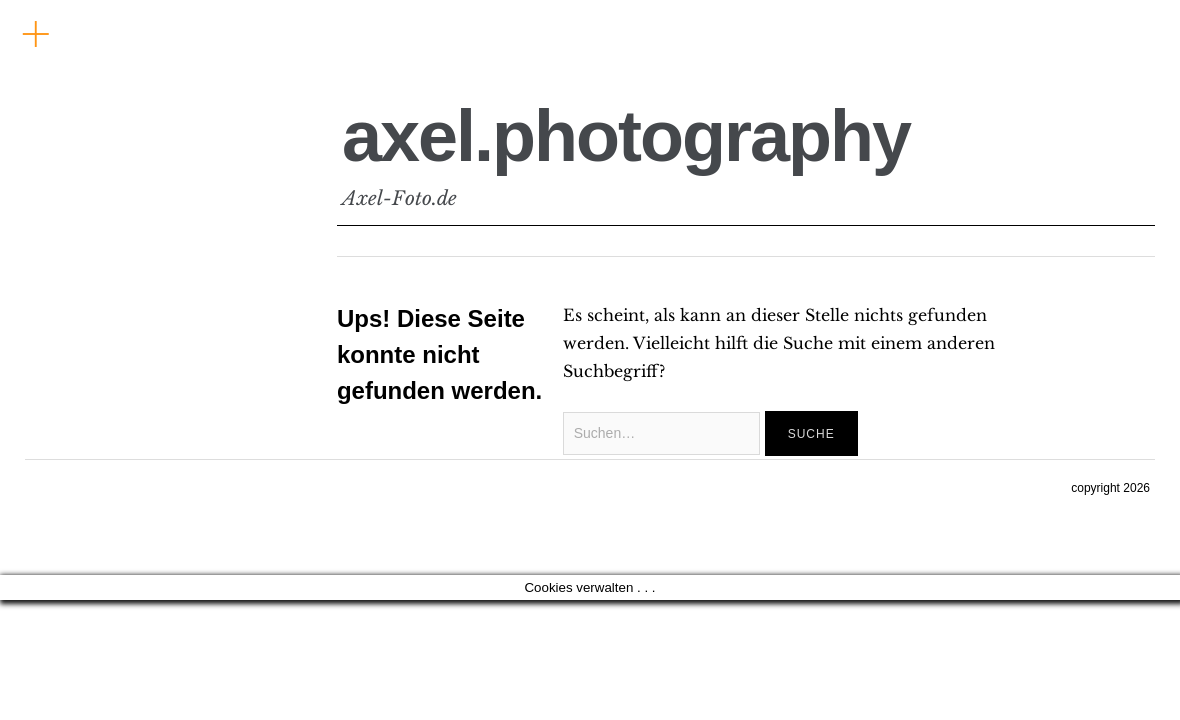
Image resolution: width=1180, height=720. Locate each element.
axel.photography (626, 136)
